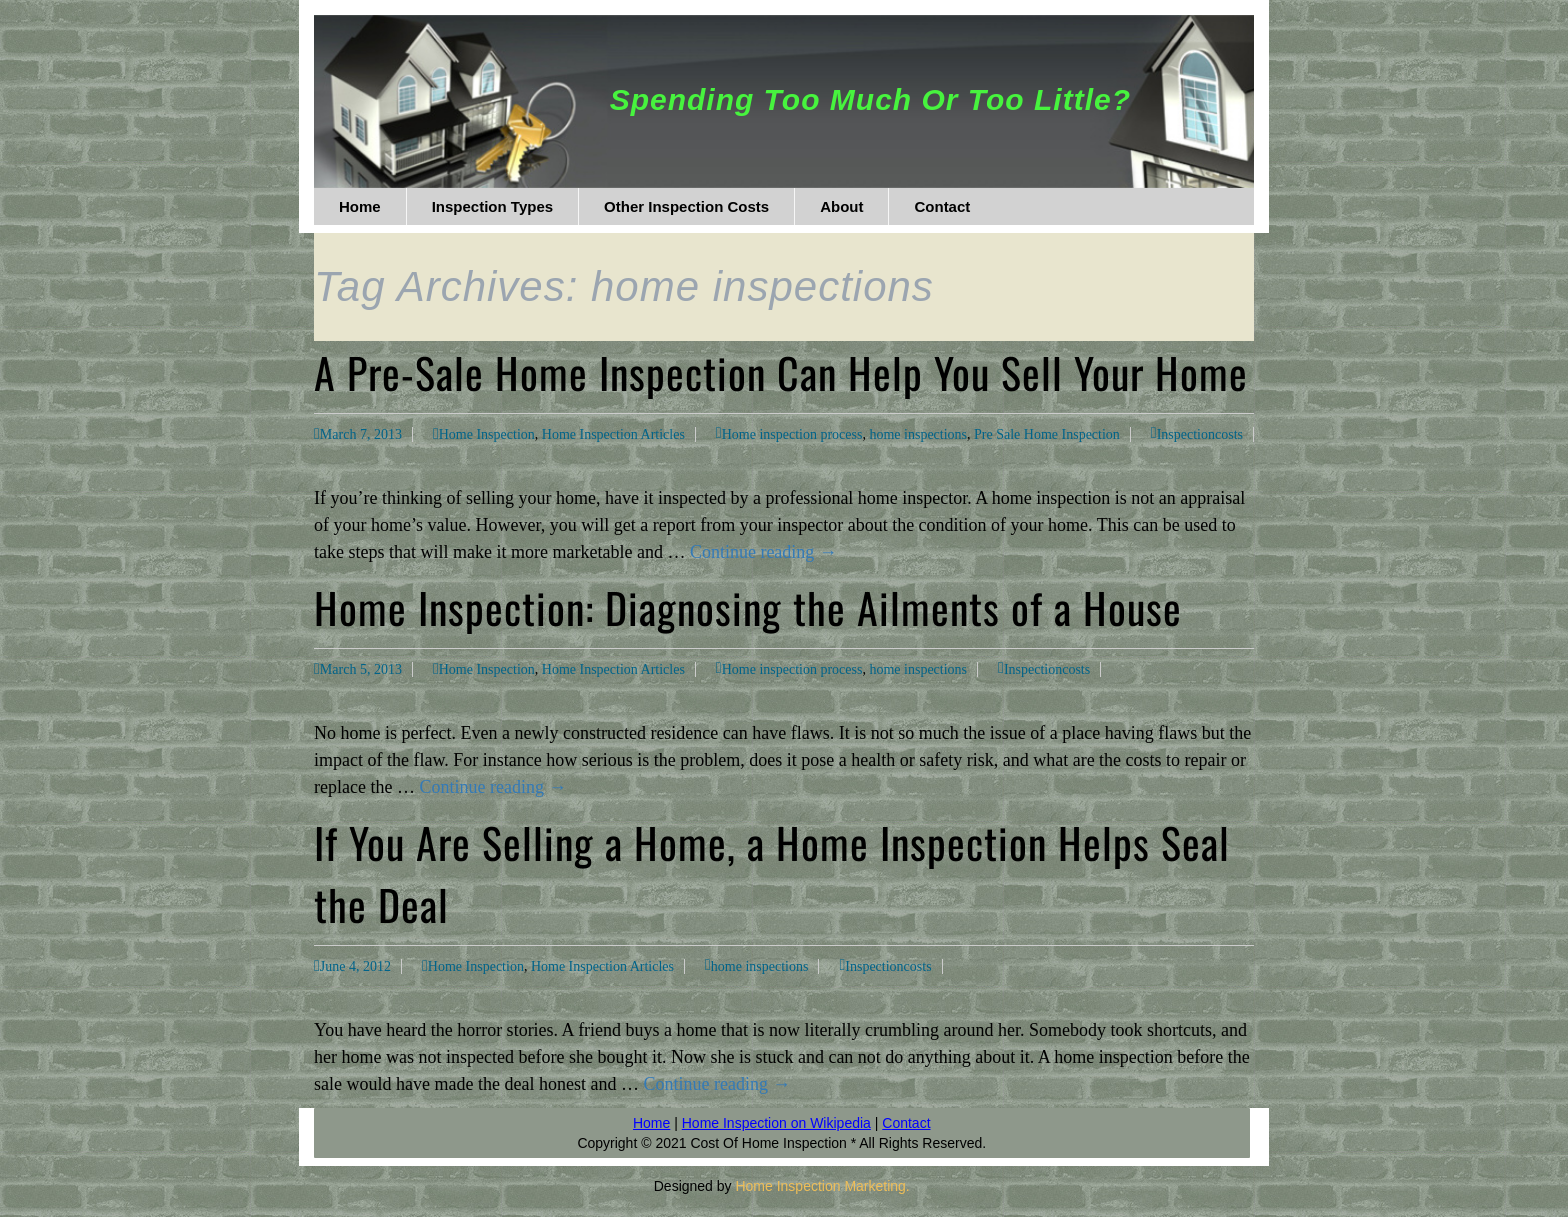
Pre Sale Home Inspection (1047, 434)
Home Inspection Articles (613, 434)
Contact (906, 1123)
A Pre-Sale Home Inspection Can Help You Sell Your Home (781, 372)
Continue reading (763, 552)
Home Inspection (487, 434)
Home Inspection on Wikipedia (776, 1123)
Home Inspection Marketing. (822, 1186)
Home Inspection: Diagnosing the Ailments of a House (748, 607)
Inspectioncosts (1200, 434)
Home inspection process (792, 434)
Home (651, 1123)
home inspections (918, 434)
